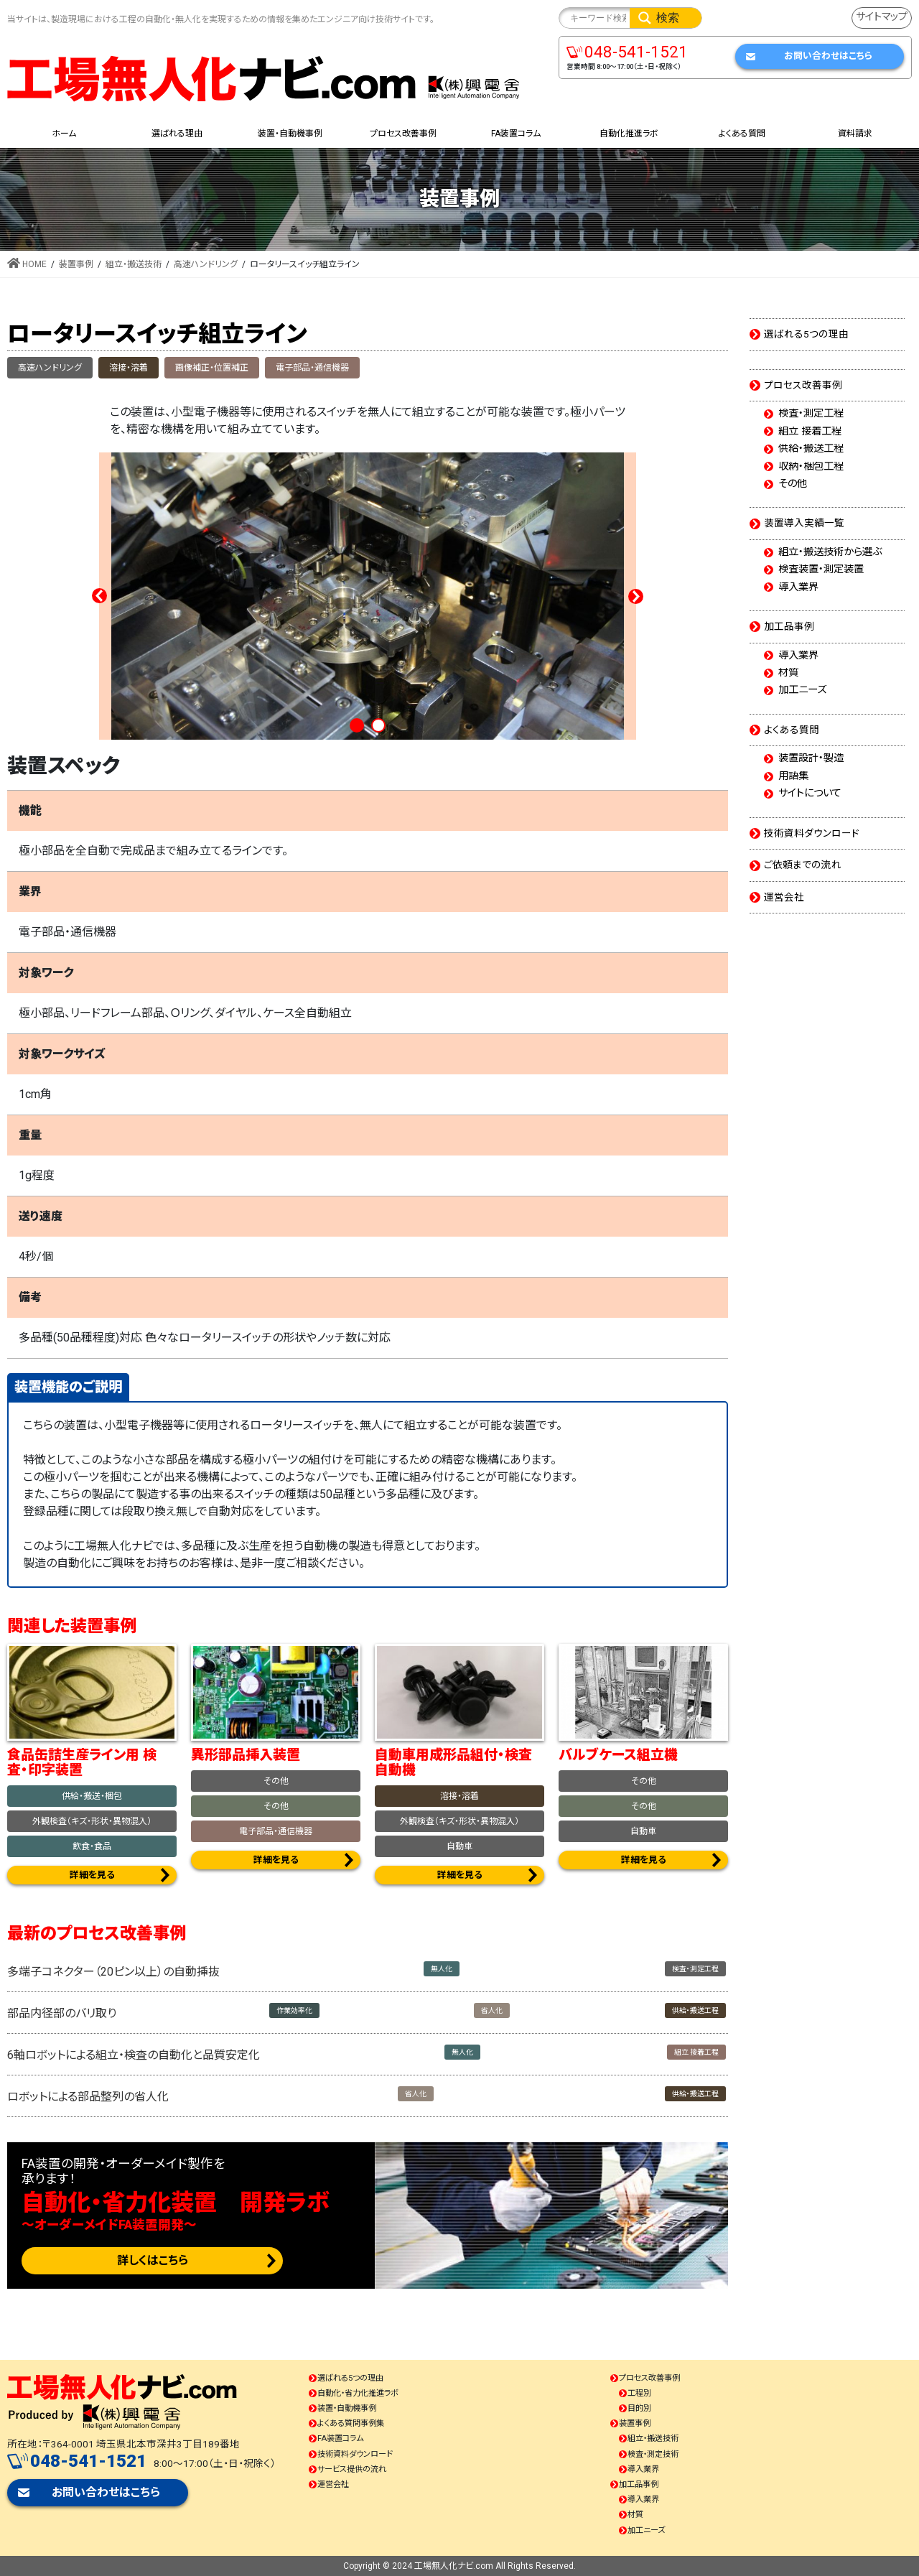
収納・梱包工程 (811, 467)
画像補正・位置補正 (211, 368)
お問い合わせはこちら (828, 55)
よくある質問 (791, 729)
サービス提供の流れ (351, 2469)
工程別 (639, 2393)
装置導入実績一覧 (804, 523)
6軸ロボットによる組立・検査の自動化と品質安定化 (133, 2055)
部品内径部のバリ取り (61, 2013)
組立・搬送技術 (653, 2438)
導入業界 (798, 587)
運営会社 (784, 897)
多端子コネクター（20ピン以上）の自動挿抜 (113, 1972)
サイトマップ (882, 17)
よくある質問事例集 (350, 2423)
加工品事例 (789, 626)
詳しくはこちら (152, 2260)
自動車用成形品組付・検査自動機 (453, 1762)
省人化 (492, 2010)
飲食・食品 (92, 1846)
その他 (276, 1781)
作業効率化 (294, 2010)
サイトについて (809, 794)
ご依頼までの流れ (802, 864)
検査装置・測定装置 (821, 569)
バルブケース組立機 (618, 1755)
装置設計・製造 (811, 758)
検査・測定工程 (695, 1969)
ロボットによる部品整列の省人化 (88, 2096)
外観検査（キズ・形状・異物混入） (91, 1821)
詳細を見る (92, 1874)
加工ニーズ (802, 690)
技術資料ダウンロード (811, 833)
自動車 (459, 1846)
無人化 (441, 1969)
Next (635, 596)
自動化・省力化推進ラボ (357, 2393)
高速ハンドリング (50, 368)
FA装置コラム (340, 2438)
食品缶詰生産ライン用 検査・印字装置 (82, 1762)
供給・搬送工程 (695, 2010)
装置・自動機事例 (346, 2408)
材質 (788, 673)
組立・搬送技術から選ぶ (830, 552)
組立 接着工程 (696, 2052)
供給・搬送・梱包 (92, 1796)
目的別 (639, 2408)
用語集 (793, 776)
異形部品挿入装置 (245, 1755)
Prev (99, 596)
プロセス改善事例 (803, 385)
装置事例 (634, 2423)
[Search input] (598, 18)
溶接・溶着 (128, 368)
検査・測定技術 (653, 2454)
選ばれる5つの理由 (806, 334)
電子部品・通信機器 (312, 368)
